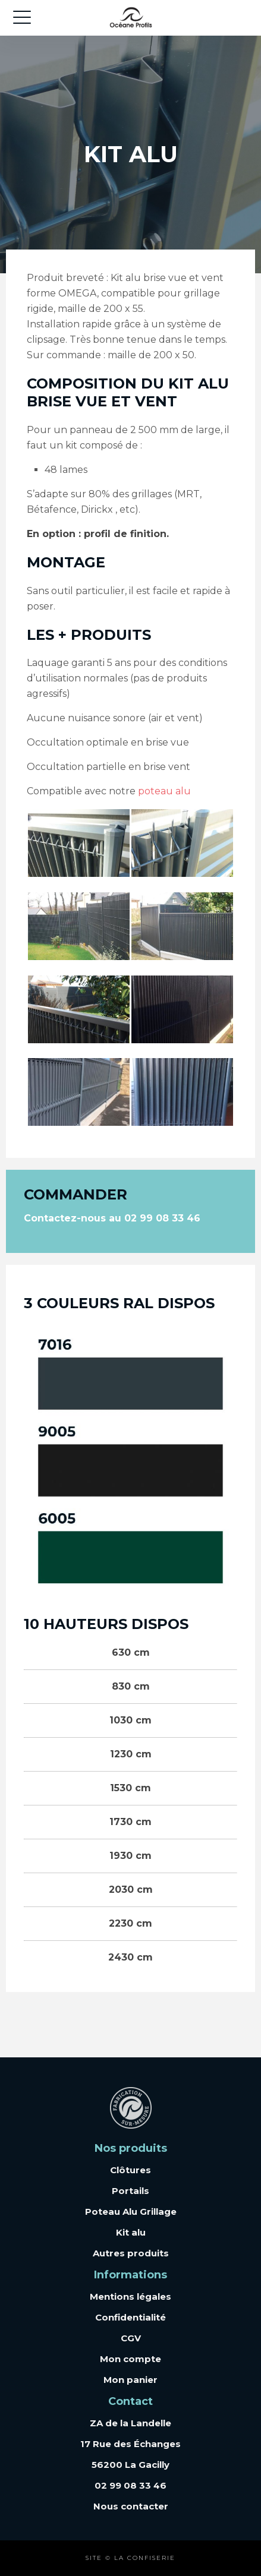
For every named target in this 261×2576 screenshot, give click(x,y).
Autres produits (131, 2253)
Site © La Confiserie (130, 2558)
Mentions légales (130, 2296)
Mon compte (130, 2359)
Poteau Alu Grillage (131, 2211)
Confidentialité (130, 2317)
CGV (131, 2338)
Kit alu (131, 2232)
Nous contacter (130, 2506)
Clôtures (130, 2170)
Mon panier (130, 2379)
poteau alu (164, 791)
